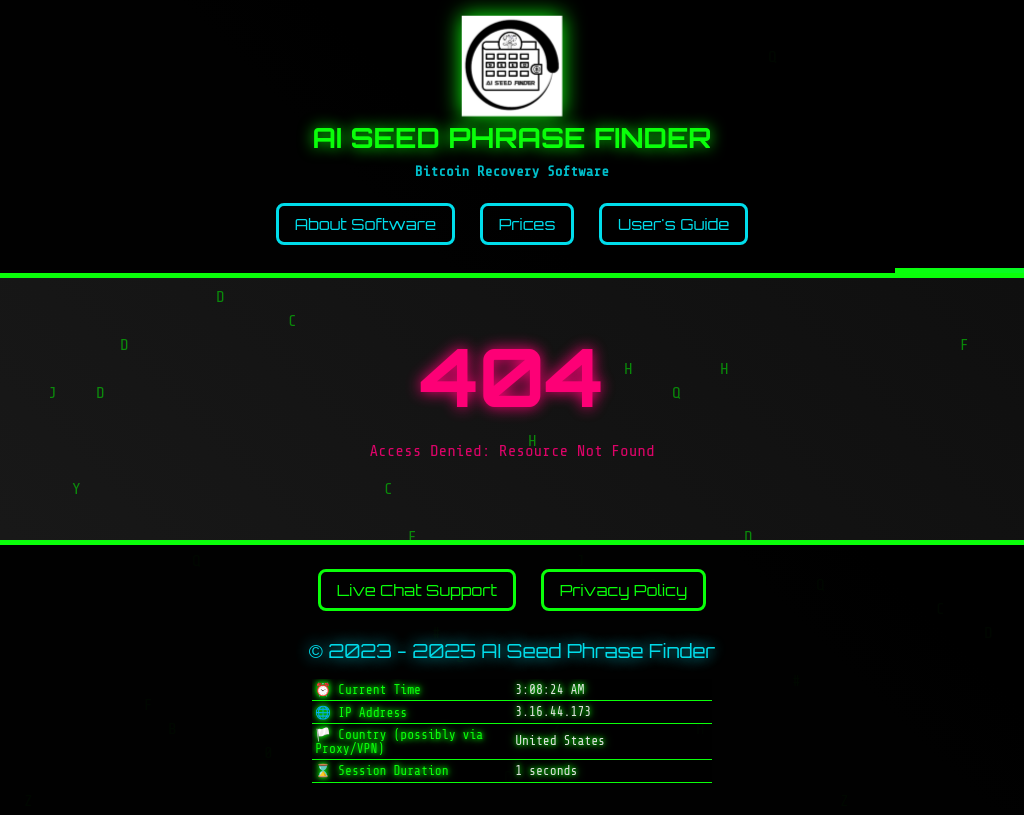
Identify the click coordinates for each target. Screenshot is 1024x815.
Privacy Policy (624, 590)
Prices (527, 224)
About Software (365, 224)
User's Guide (673, 224)
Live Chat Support (417, 590)
